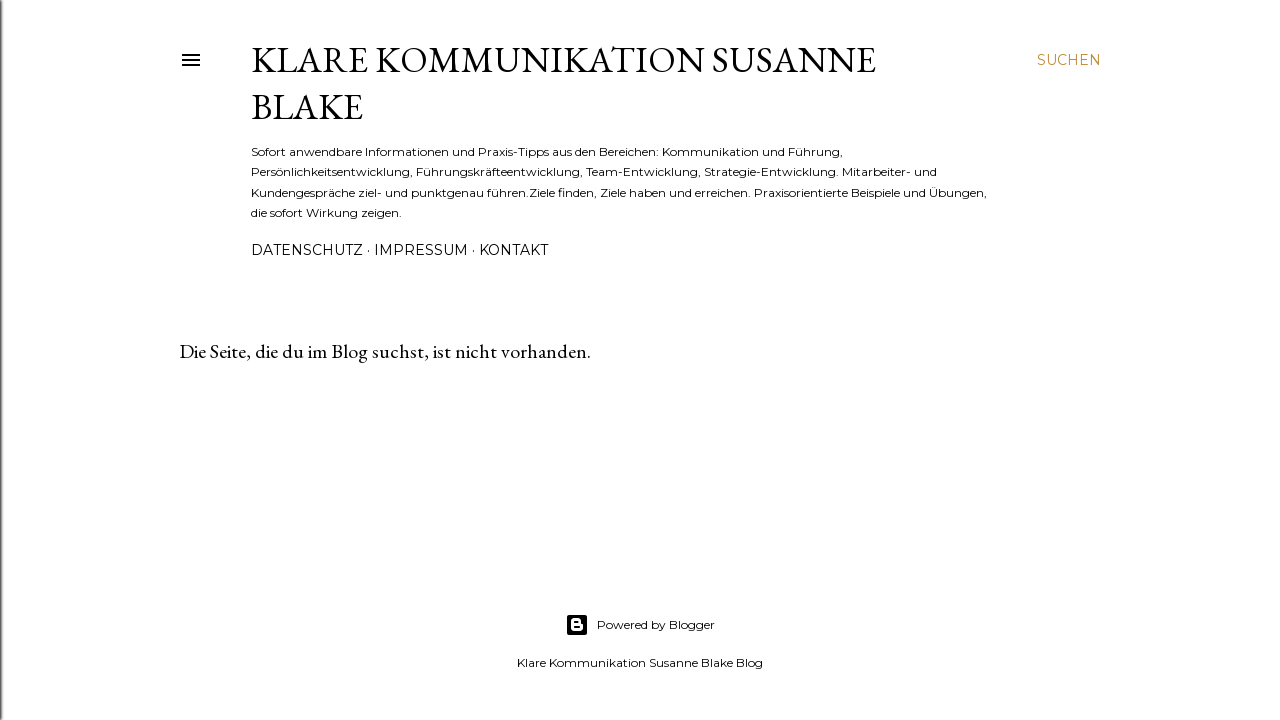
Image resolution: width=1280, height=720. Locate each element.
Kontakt (513, 250)
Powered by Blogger (640, 625)
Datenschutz (307, 250)
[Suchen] (1069, 60)
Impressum (421, 250)
